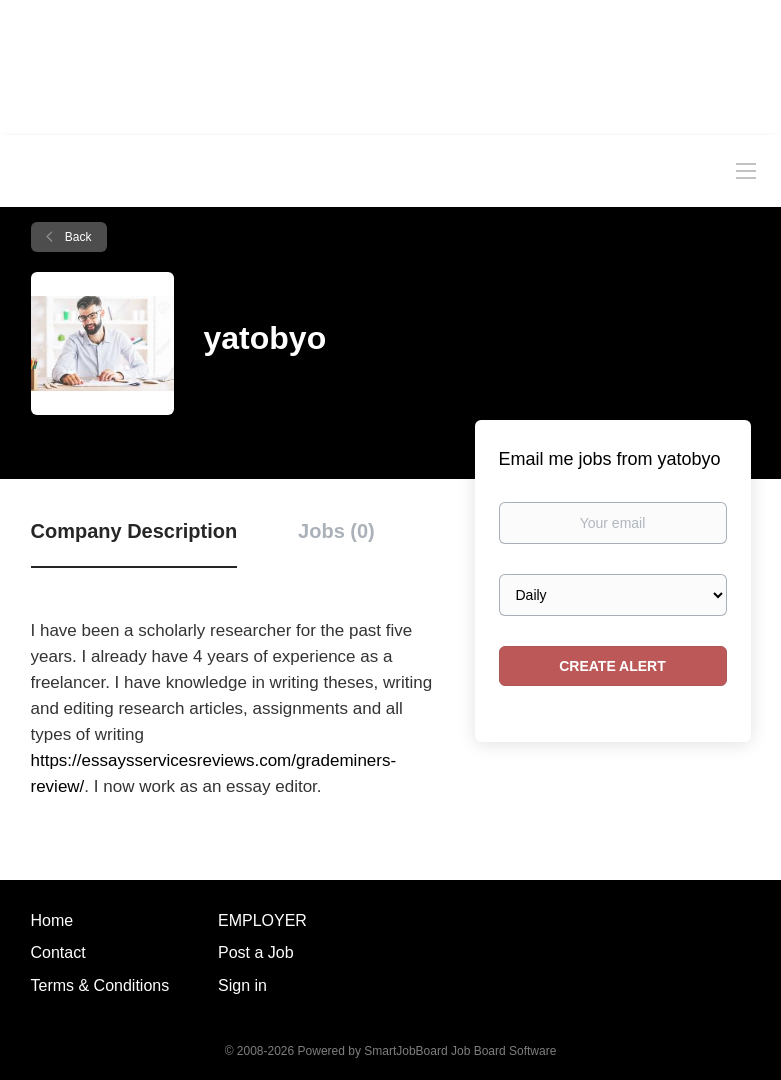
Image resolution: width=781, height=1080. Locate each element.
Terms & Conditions (100, 985)
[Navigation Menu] (746, 170)
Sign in (242, 985)
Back (77, 237)
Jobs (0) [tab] (336, 531)
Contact (58, 952)
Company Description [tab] (134, 531)
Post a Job (256, 952)
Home (52, 920)
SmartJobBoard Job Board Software (460, 1051)
